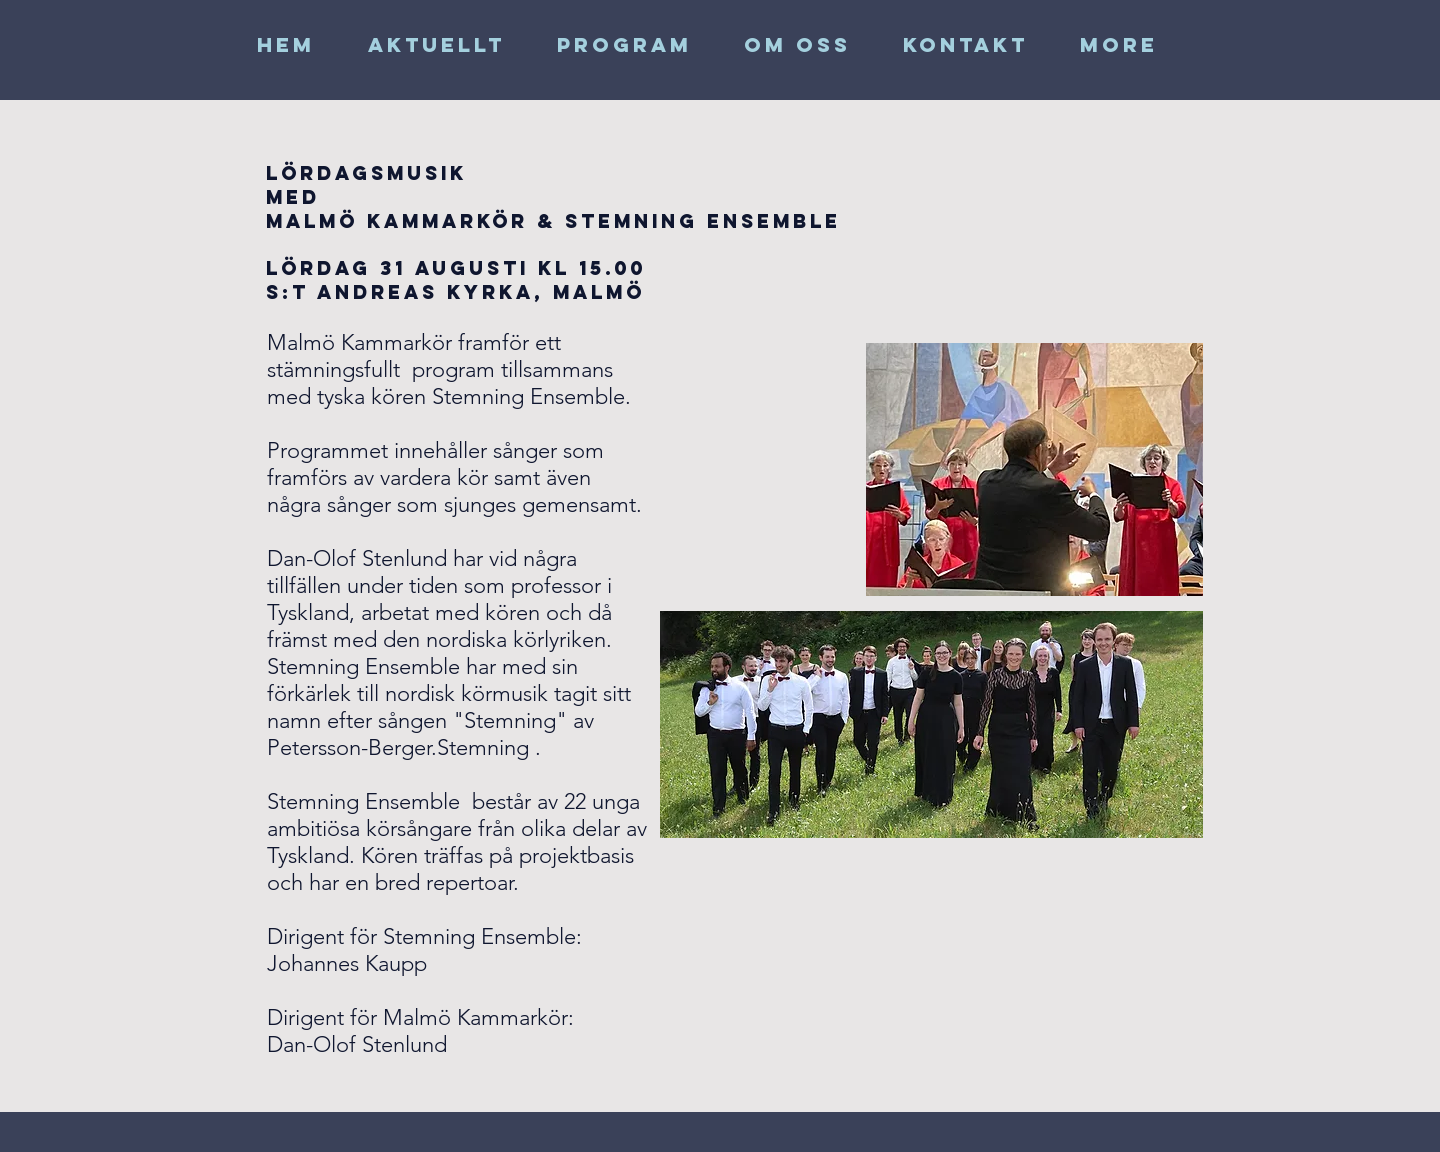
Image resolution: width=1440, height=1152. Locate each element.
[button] (797, 45)
